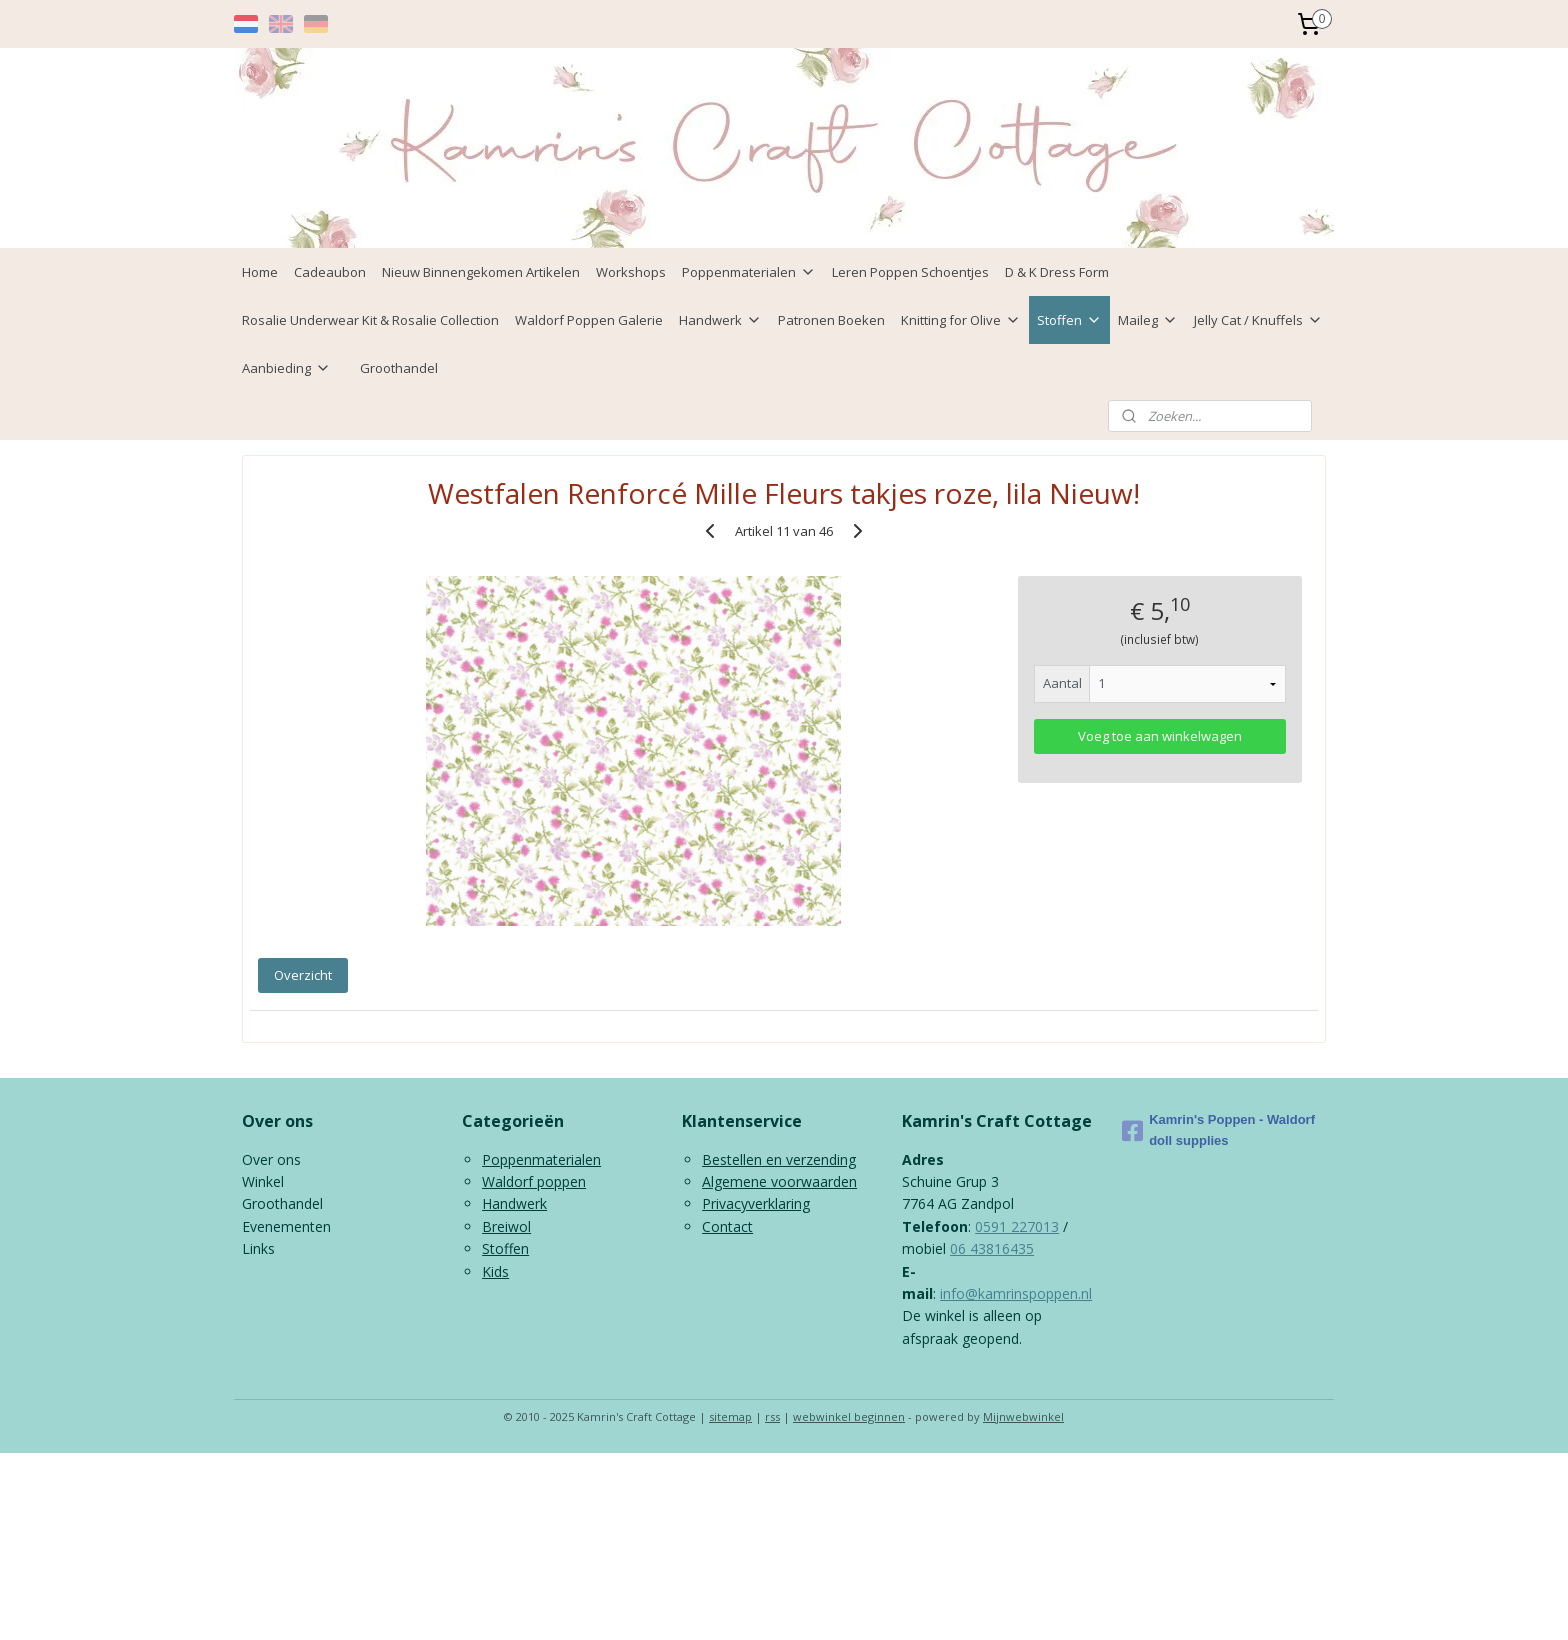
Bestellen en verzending (779, 1159)
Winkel (263, 1181)
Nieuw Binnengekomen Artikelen (481, 272)
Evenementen (286, 1226)
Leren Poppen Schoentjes (910, 272)
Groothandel (399, 368)
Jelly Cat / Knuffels (1258, 320)
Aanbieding (286, 368)
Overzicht (303, 975)
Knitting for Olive (961, 320)
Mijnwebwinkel (1023, 1416)
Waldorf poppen (534, 1181)
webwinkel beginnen (849, 1416)
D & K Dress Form (1057, 272)
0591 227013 (1017, 1226)
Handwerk (720, 320)
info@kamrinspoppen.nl (1016, 1293)
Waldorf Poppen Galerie (589, 320)
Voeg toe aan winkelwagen (1160, 736)
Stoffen (1069, 320)
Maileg (1148, 320)
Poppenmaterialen (749, 272)
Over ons (271, 1159)
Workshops (631, 272)
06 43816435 (992, 1248)
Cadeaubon (330, 272)
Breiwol (506, 1226)
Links (258, 1248)
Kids (495, 1271)
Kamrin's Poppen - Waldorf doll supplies (1218, 1130)
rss (772, 1416)
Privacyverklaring (756, 1203)
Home (260, 272)
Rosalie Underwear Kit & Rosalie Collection (370, 320)
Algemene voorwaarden (779, 1181)
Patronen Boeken (831, 320)
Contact (727, 1226)
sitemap (730, 1416)
